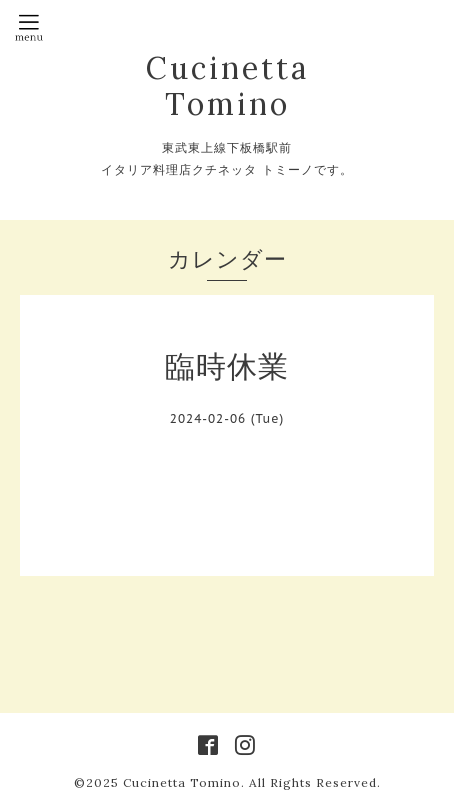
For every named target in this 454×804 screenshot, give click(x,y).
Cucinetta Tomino (227, 86)
